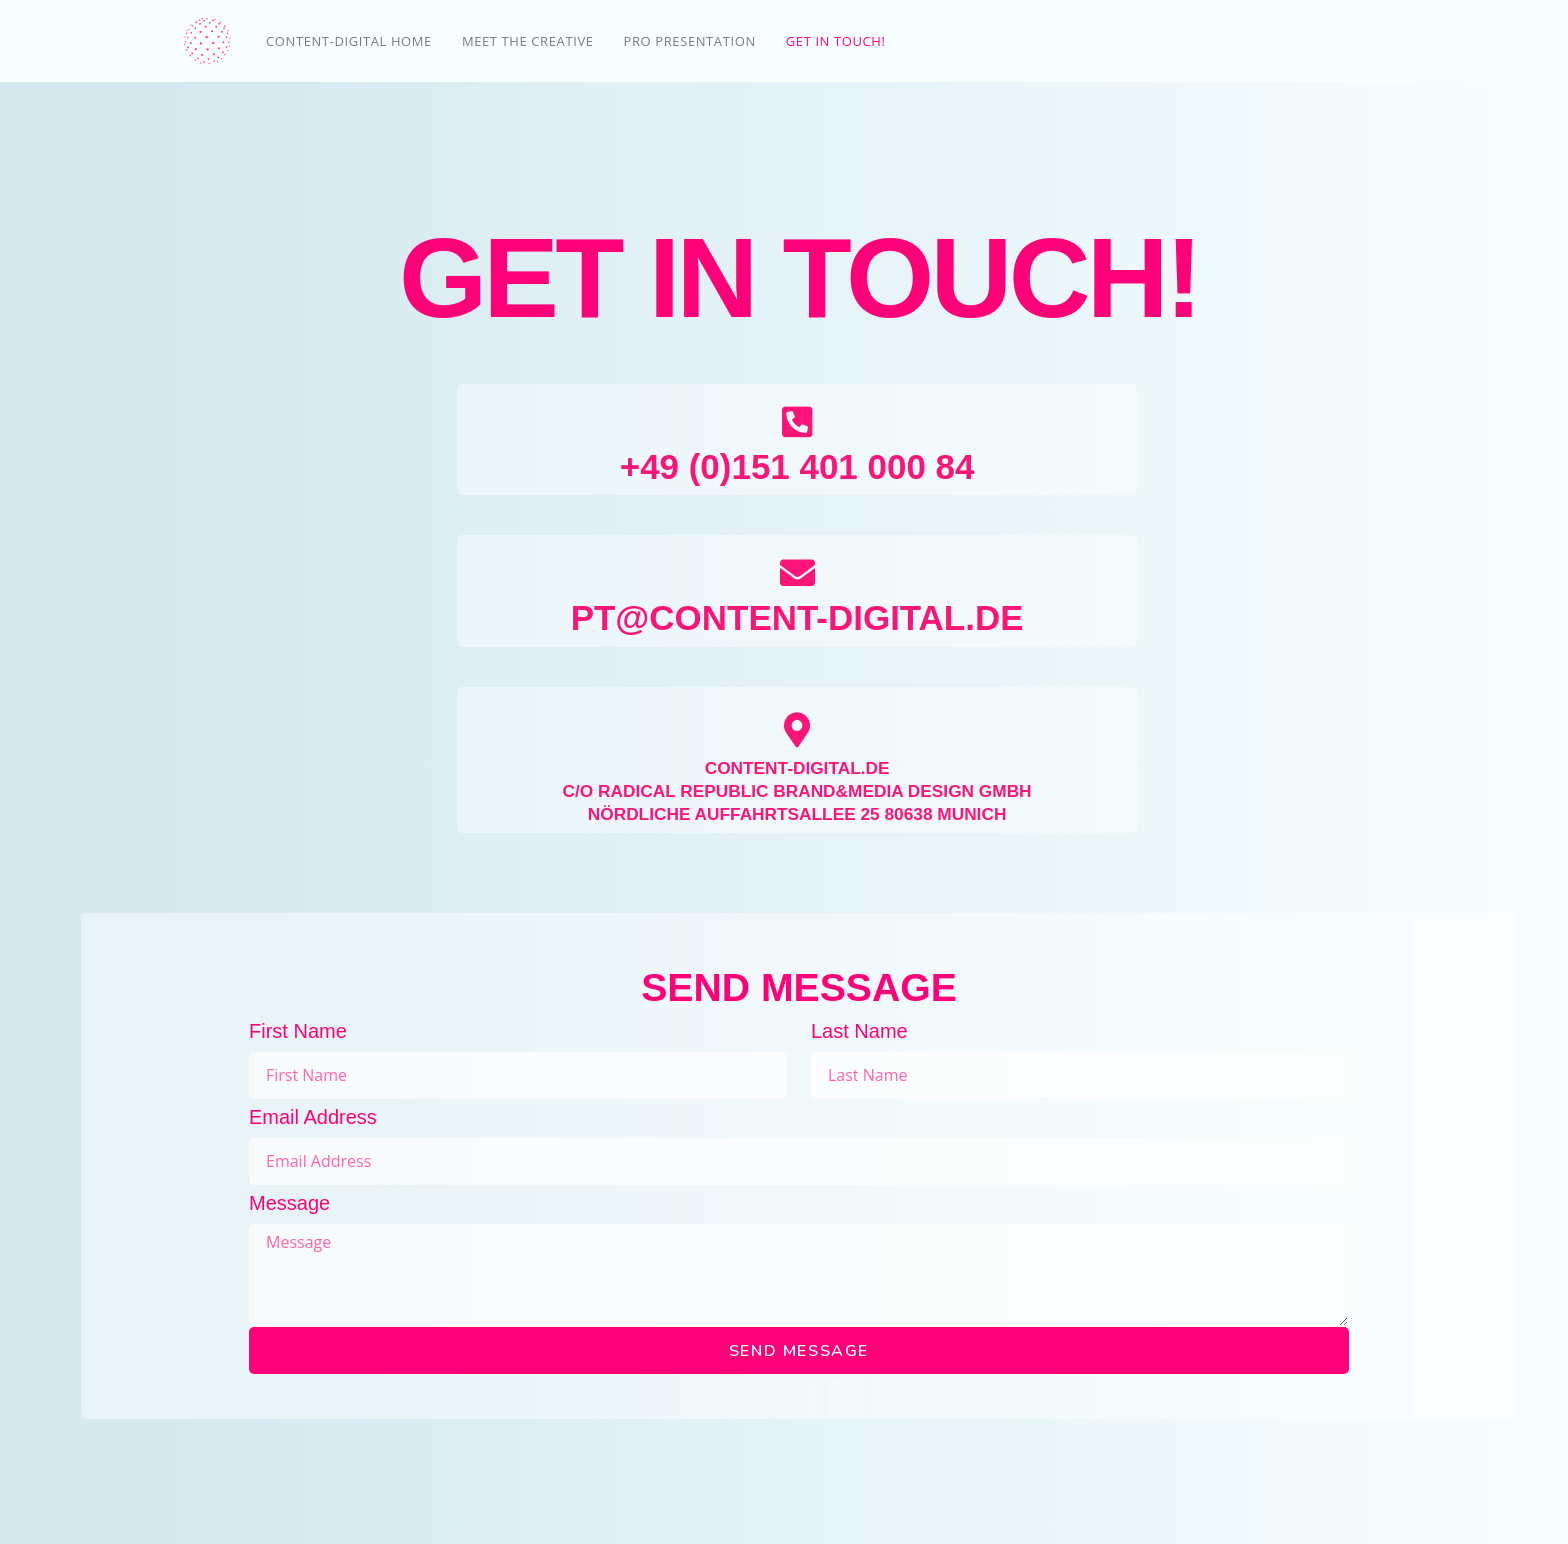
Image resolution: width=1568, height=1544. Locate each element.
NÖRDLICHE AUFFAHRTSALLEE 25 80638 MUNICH (797, 814)
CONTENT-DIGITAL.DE (797, 768)
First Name (298, 1031)
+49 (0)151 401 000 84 (797, 465)
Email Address (313, 1117)
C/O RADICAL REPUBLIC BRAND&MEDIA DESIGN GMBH (797, 791)
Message (289, 1203)
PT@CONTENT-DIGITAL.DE (797, 616)
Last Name (859, 1031)
